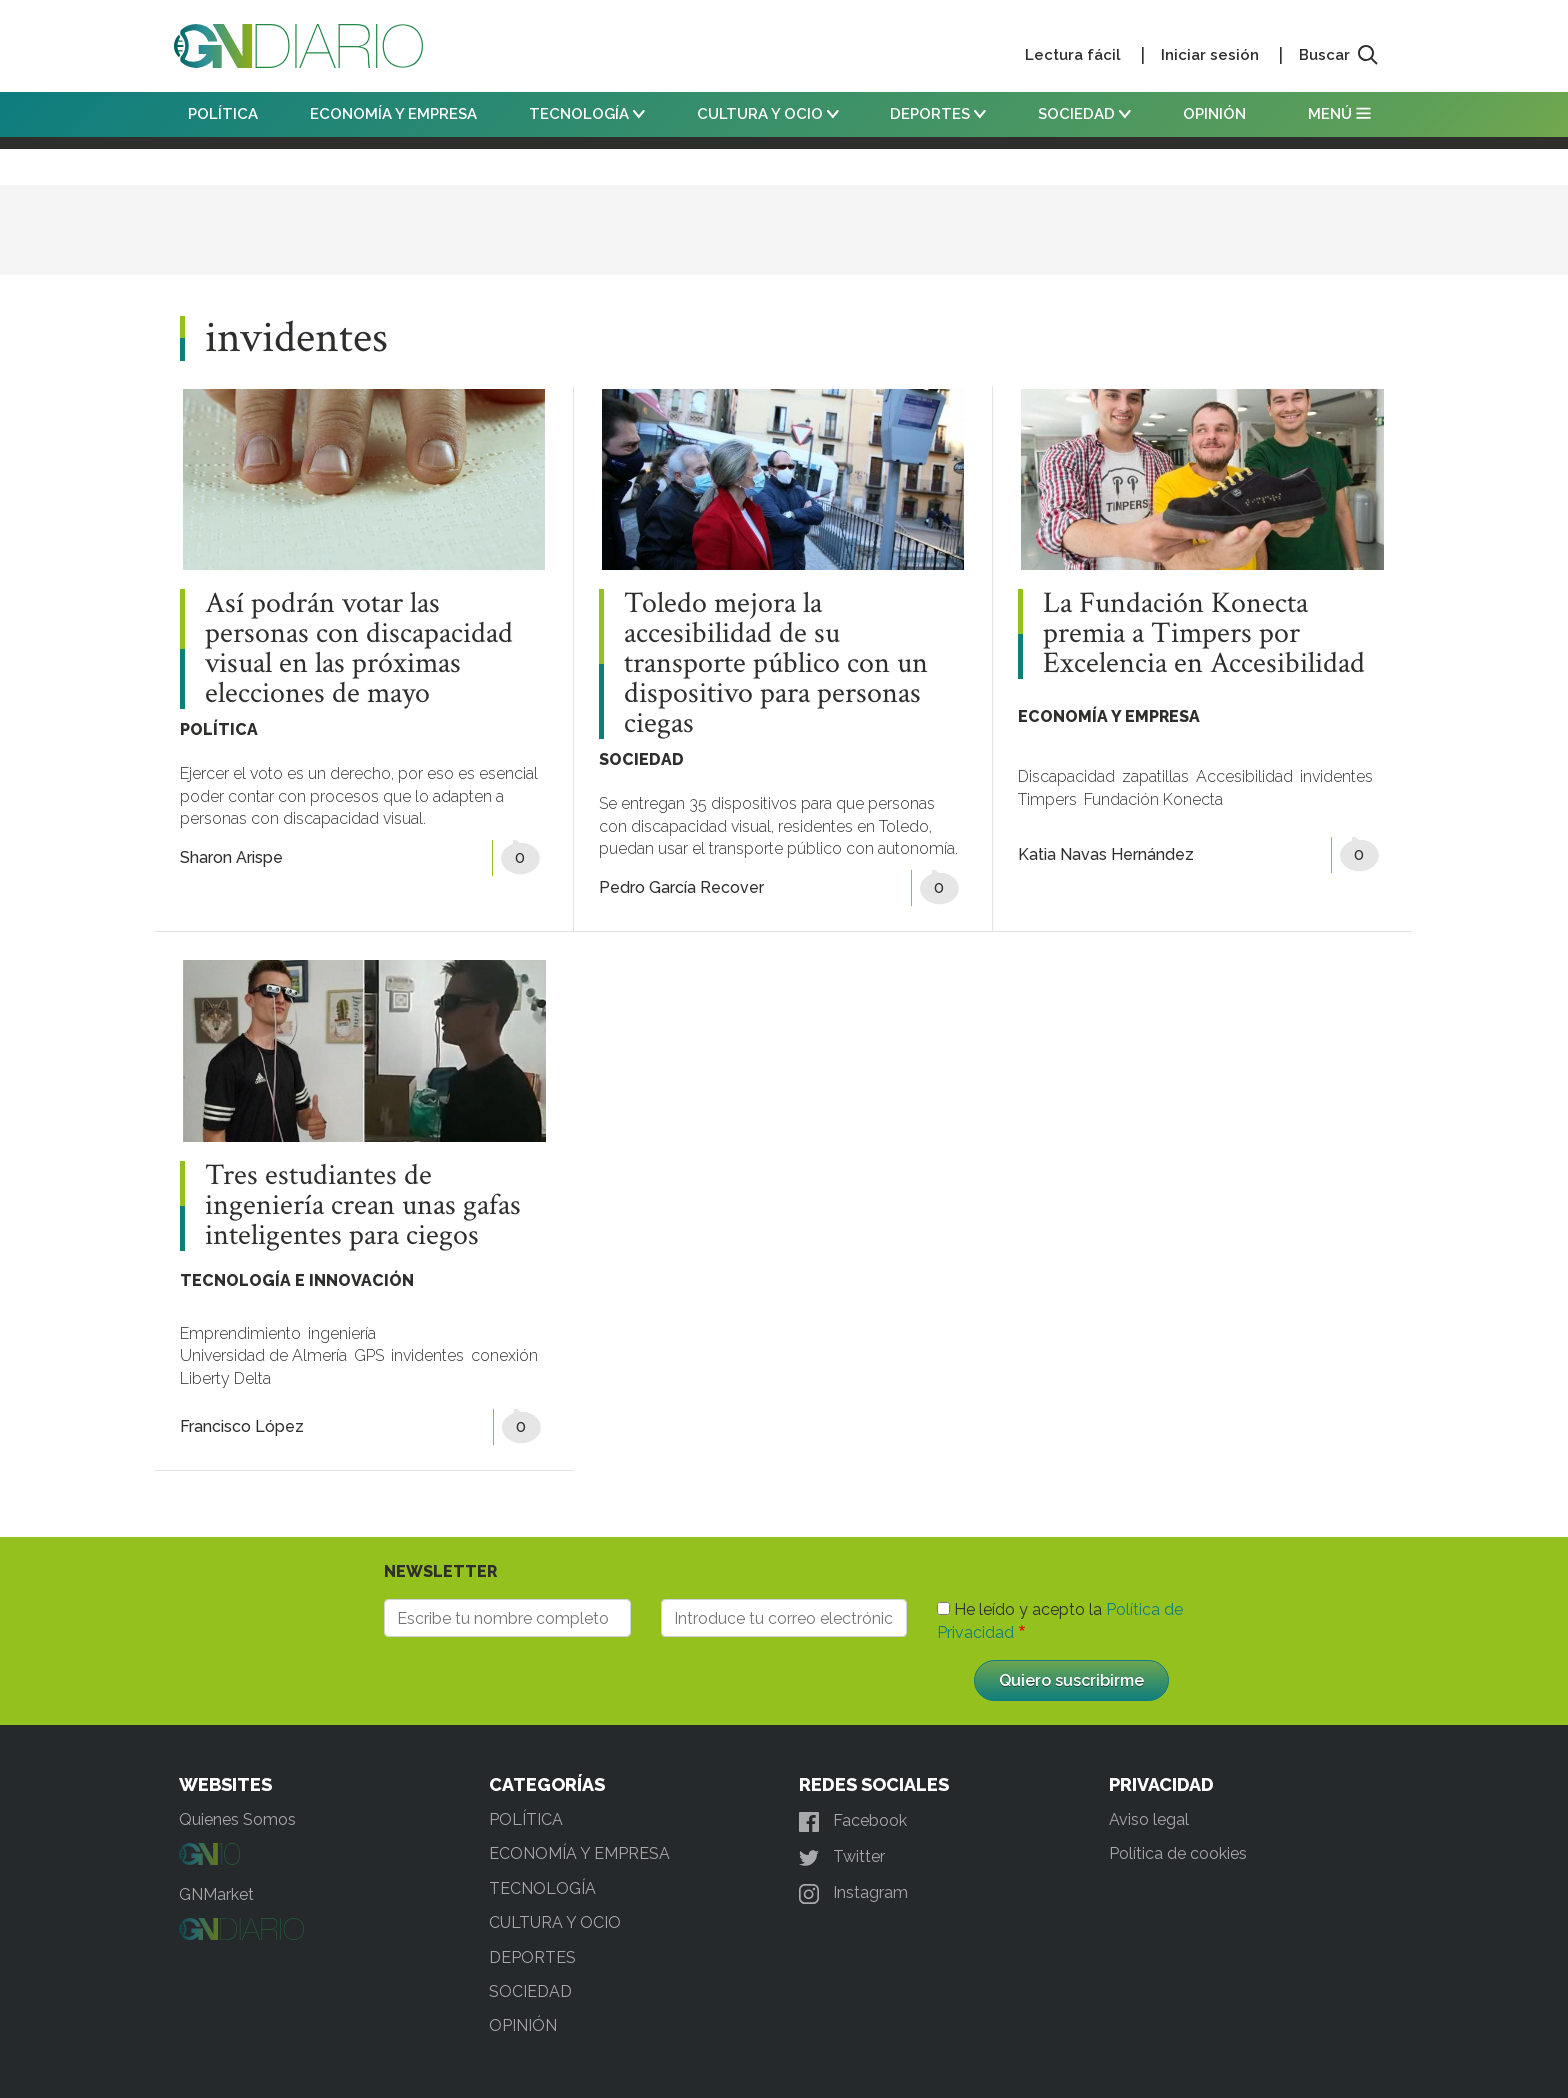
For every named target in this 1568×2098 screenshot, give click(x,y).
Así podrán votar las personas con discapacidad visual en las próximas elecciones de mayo (359, 649)
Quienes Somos (237, 1819)
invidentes (1336, 776)
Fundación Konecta (1153, 799)
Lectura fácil (1073, 55)
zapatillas (1155, 776)
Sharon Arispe (231, 857)
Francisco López (242, 1426)
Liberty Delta (225, 1378)
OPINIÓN (1214, 114)
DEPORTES (938, 114)
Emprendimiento (240, 1333)
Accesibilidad (1244, 776)
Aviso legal (1149, 1819)
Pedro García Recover (681, 887)
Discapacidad (1066, 776)
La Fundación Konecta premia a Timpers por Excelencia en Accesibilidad (1204, 634)
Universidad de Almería (263, 1355)
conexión (504, 1355)
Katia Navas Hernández (1106, 854)
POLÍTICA (223, 114)
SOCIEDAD (1084, 114)
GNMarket (216, 1894)
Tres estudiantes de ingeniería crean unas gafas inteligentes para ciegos (363, 1206)
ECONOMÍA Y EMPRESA (393, 114)
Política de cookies (1178, 1853)
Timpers (1047, 799)
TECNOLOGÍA (587, 114)
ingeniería (342, 1333)
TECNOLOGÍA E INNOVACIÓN (297, 1280)
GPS (369, 1355)
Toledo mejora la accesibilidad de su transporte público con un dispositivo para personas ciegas (776, 664)
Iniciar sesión (1210, 55)
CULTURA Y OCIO (768, 114)
